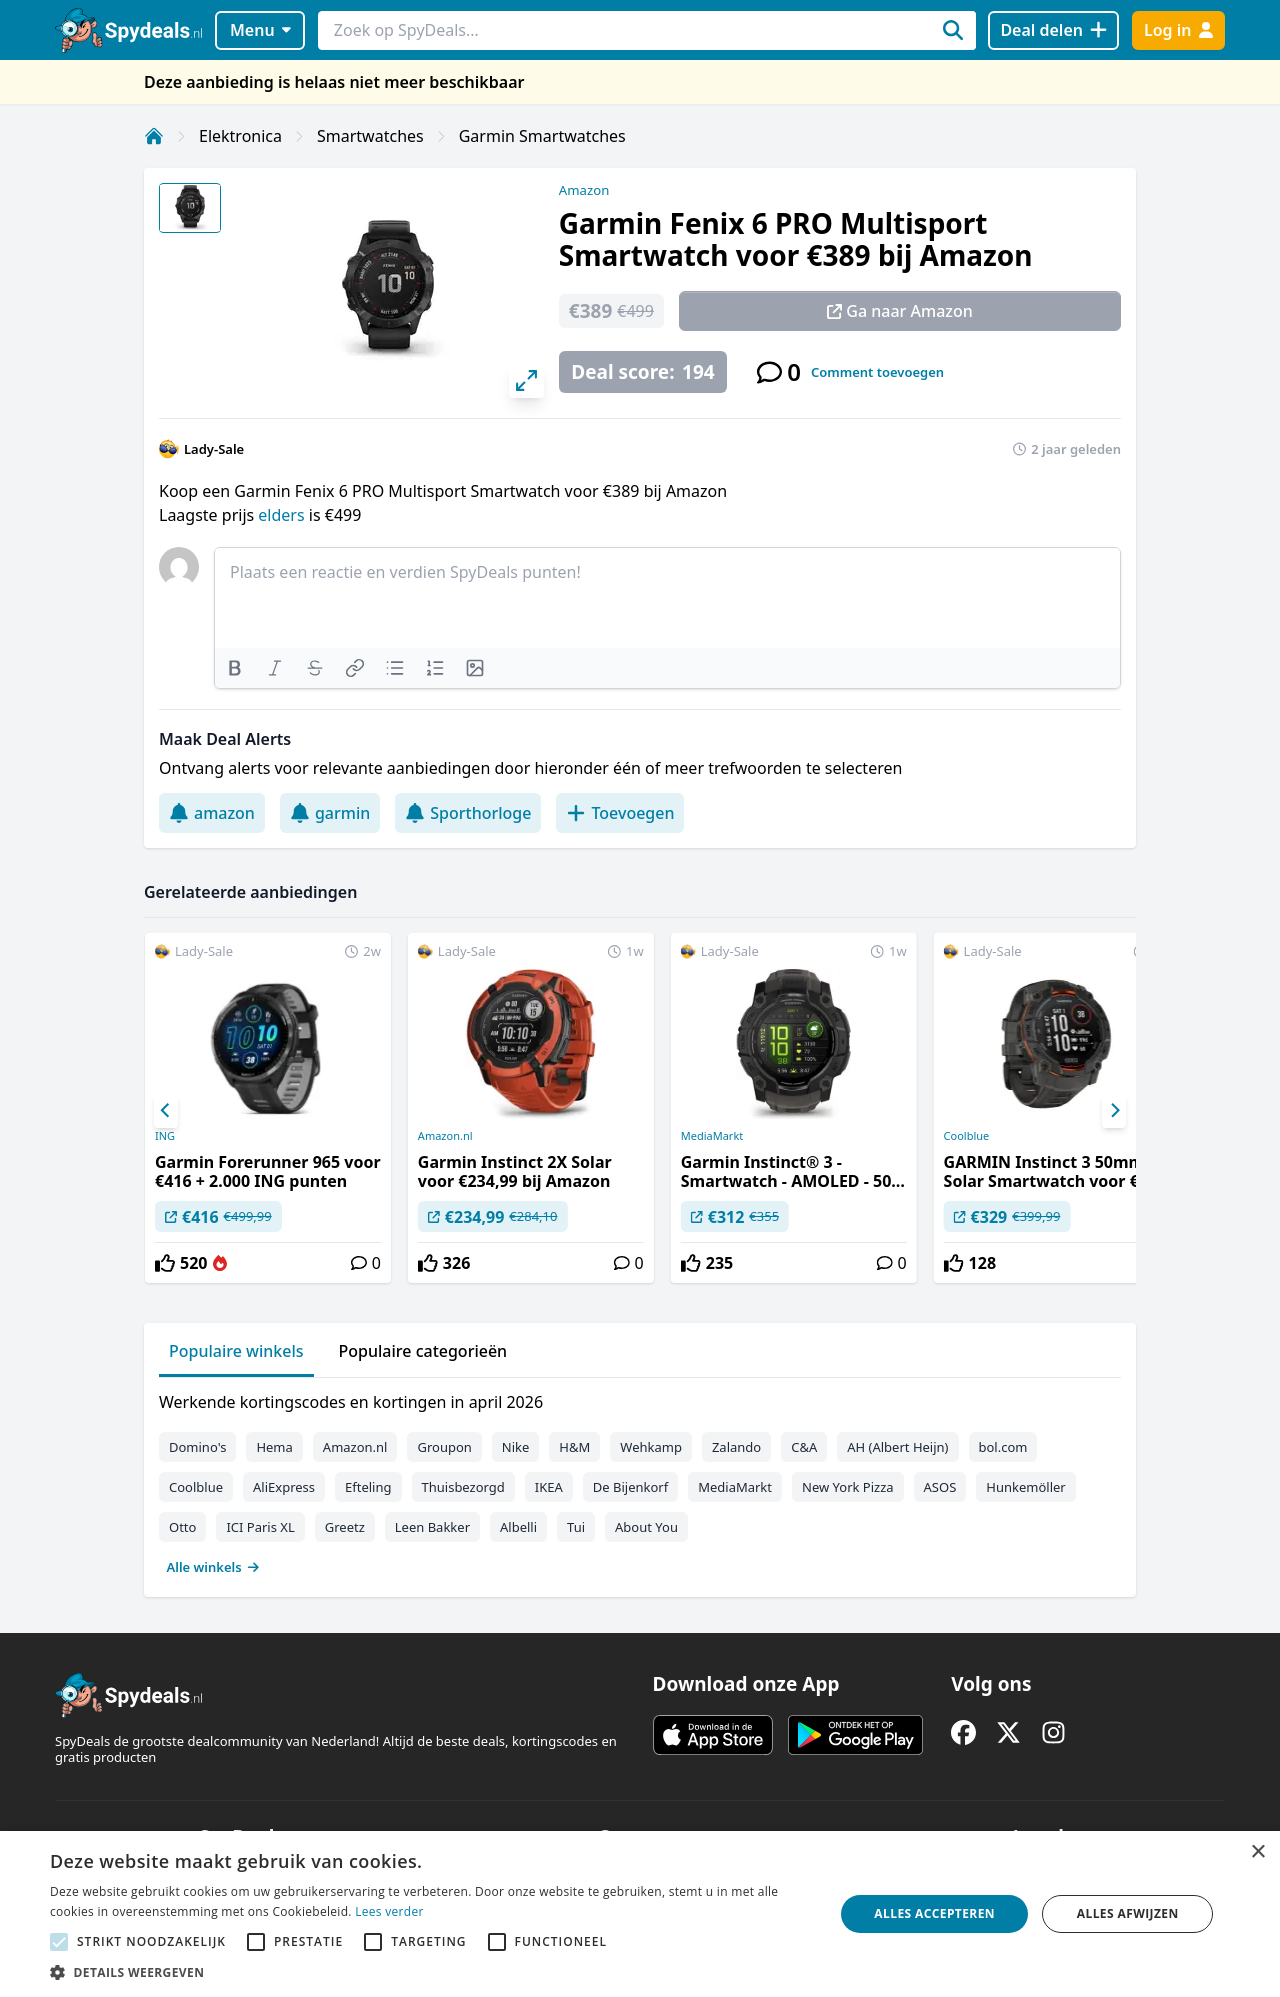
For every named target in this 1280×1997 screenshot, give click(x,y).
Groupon (444, 1447)
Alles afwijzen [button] (1128, 1913)
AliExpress (284, 1487)
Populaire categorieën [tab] (423, 1351)
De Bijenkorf (630, 1487)
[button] (430, 1972)
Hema (274, 1447)
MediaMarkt (712, 1136)
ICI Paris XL (260, 1527)
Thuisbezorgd (463, 1487)
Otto (182, 1527)
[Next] (1114, 1111)
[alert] (640, 1914)
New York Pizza (848, 1487)
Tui (576, 1527)
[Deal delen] (1053, 30)
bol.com (1003, 1447)
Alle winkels (213, 1567)
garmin (330, 813)
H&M (574, 1447)
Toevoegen (620, 813)
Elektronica (240, 136)
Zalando (736, 1447)
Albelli (518, 1527)
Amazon (584, 190)
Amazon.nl (445, 1136)
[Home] (154, 136)
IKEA (549, 1487)
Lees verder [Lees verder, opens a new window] (389, 1911)
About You (646, 1527)
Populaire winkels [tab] (236, 1351)
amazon (212, 813)
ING (165, 1136)
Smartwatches (370, 136)
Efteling (368, 1487)
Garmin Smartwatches (542, 136)
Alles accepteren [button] (934, 1913)
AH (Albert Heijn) (897, 1447)
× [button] (1257, 1852)
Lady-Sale (214, 449)
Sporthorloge (468, 813)
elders (283, 515)
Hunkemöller (1025, 1487)
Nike (516, 1447)
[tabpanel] (640, 1480)
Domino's (197, 1447)
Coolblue (967, 1136)
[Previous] (166, 1111)
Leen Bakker (432, 1527)
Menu (260, 30)
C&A (804, 1447)
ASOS (940, 1487)
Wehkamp (651, 1447)
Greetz (345, 1527)
